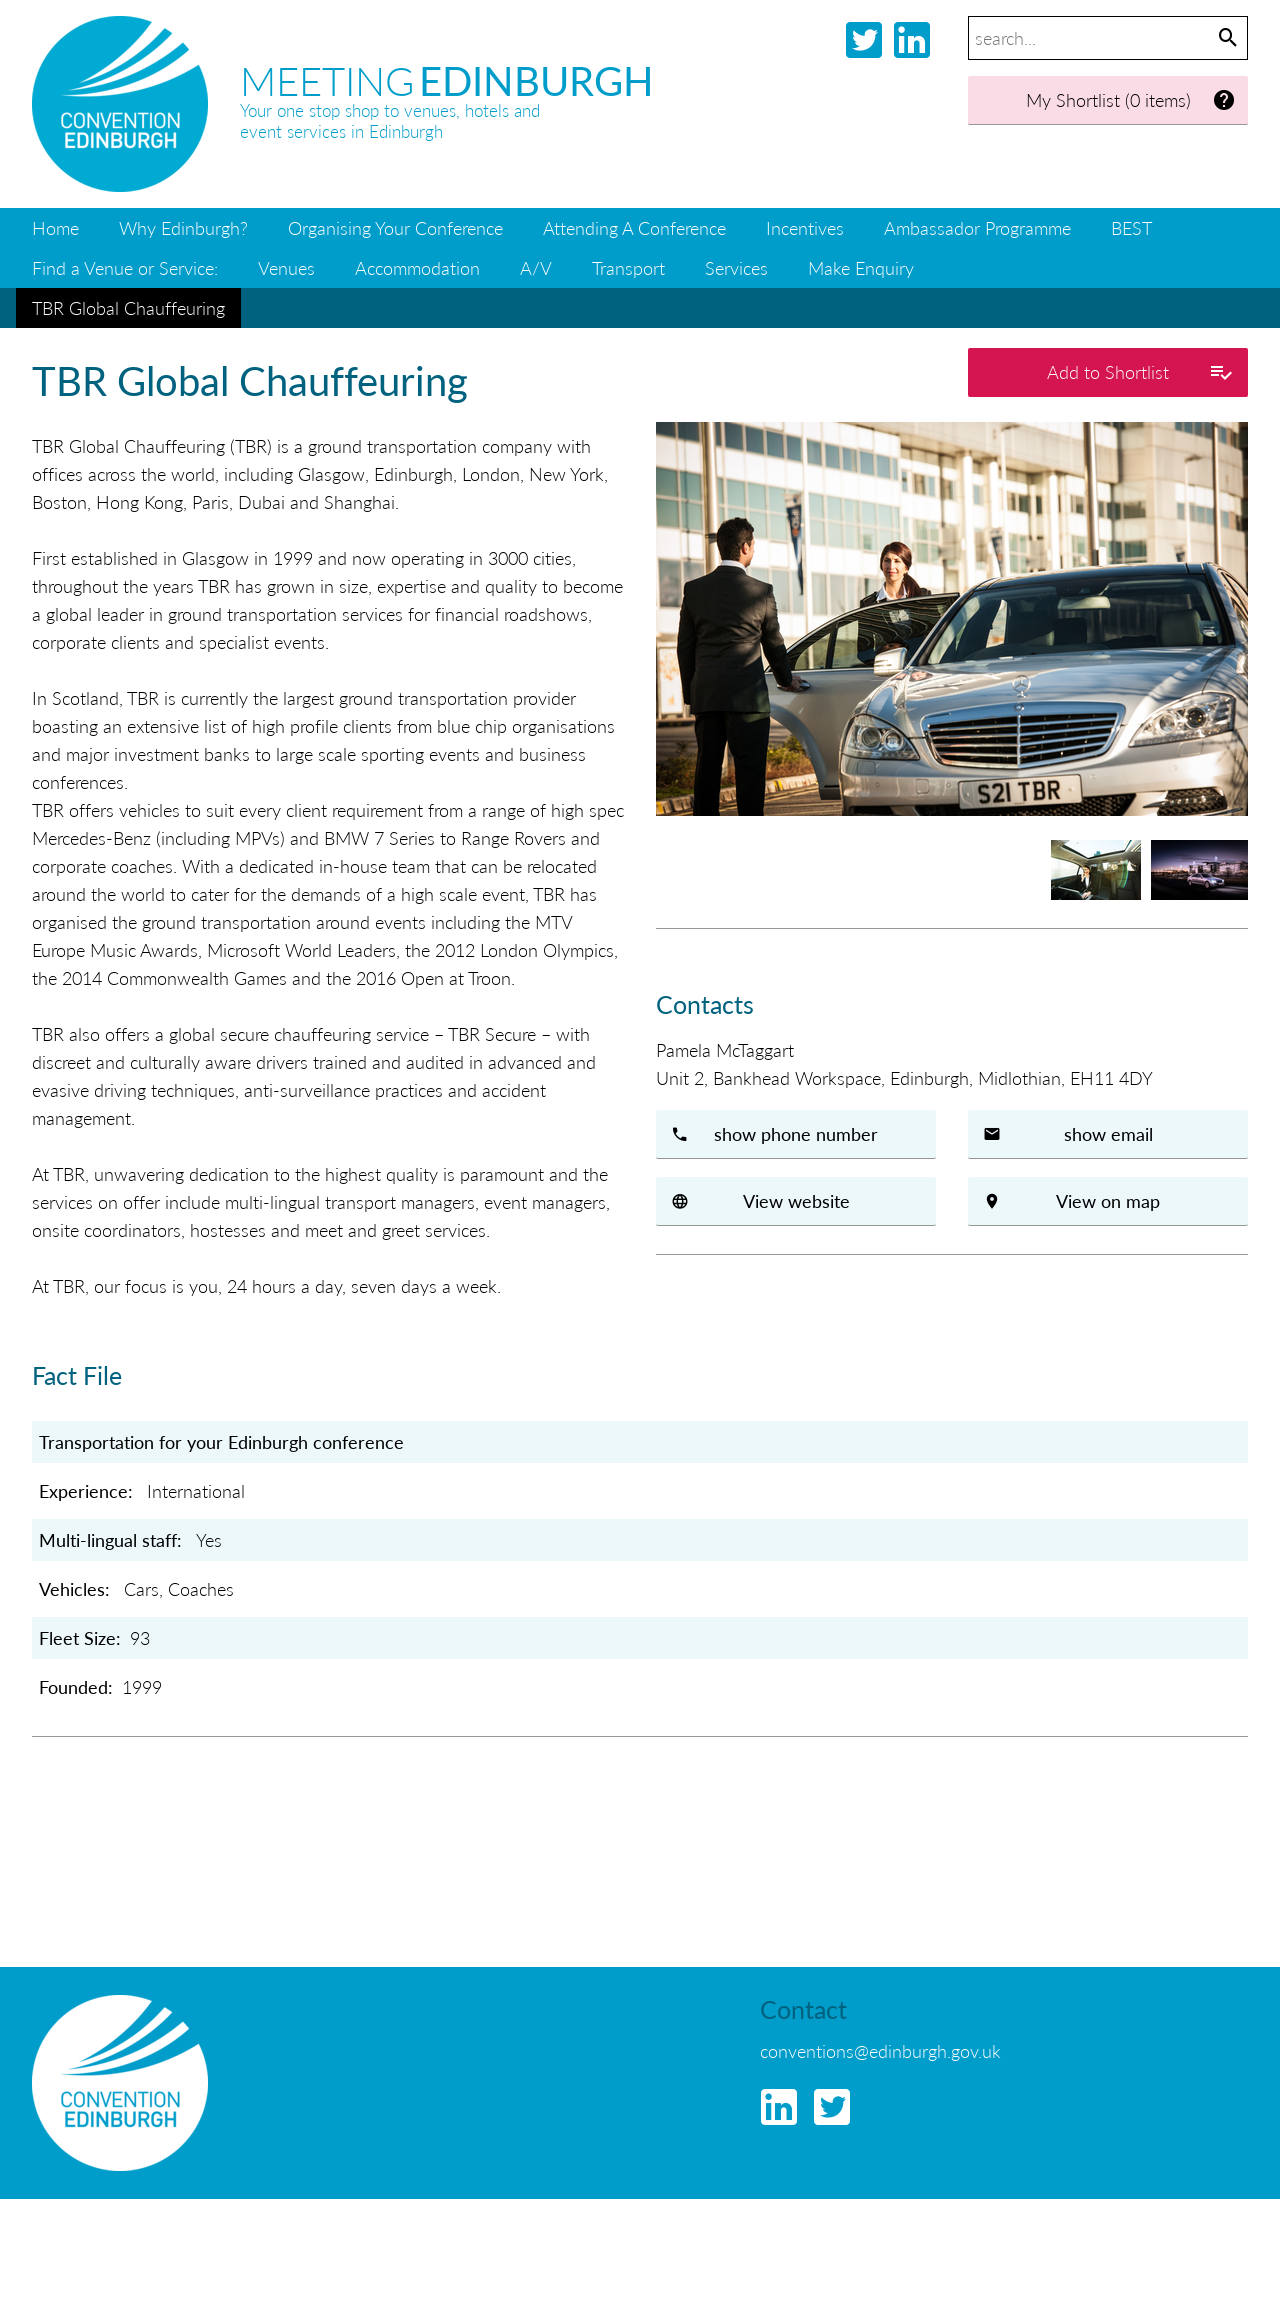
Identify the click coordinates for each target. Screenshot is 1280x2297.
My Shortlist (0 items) (1131, 100)
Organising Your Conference (395, 227)
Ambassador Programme (977, 227)
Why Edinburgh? (183, 227)
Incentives (805, 227)
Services (736, 267)
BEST (1131, 227)
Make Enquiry (861, 267)
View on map (1108, 1200)
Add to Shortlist (1140, 372)
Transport (628, 267)
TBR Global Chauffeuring (128, 307)
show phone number (796, 1133)
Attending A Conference (634, 227)
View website (796, 1200)
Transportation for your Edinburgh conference (221, 1441)
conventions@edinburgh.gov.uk (880, 2050)
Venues (286, 267)
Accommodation (417, 267)
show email (1108, 1133)
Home (55, 227)
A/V (536, 267)
